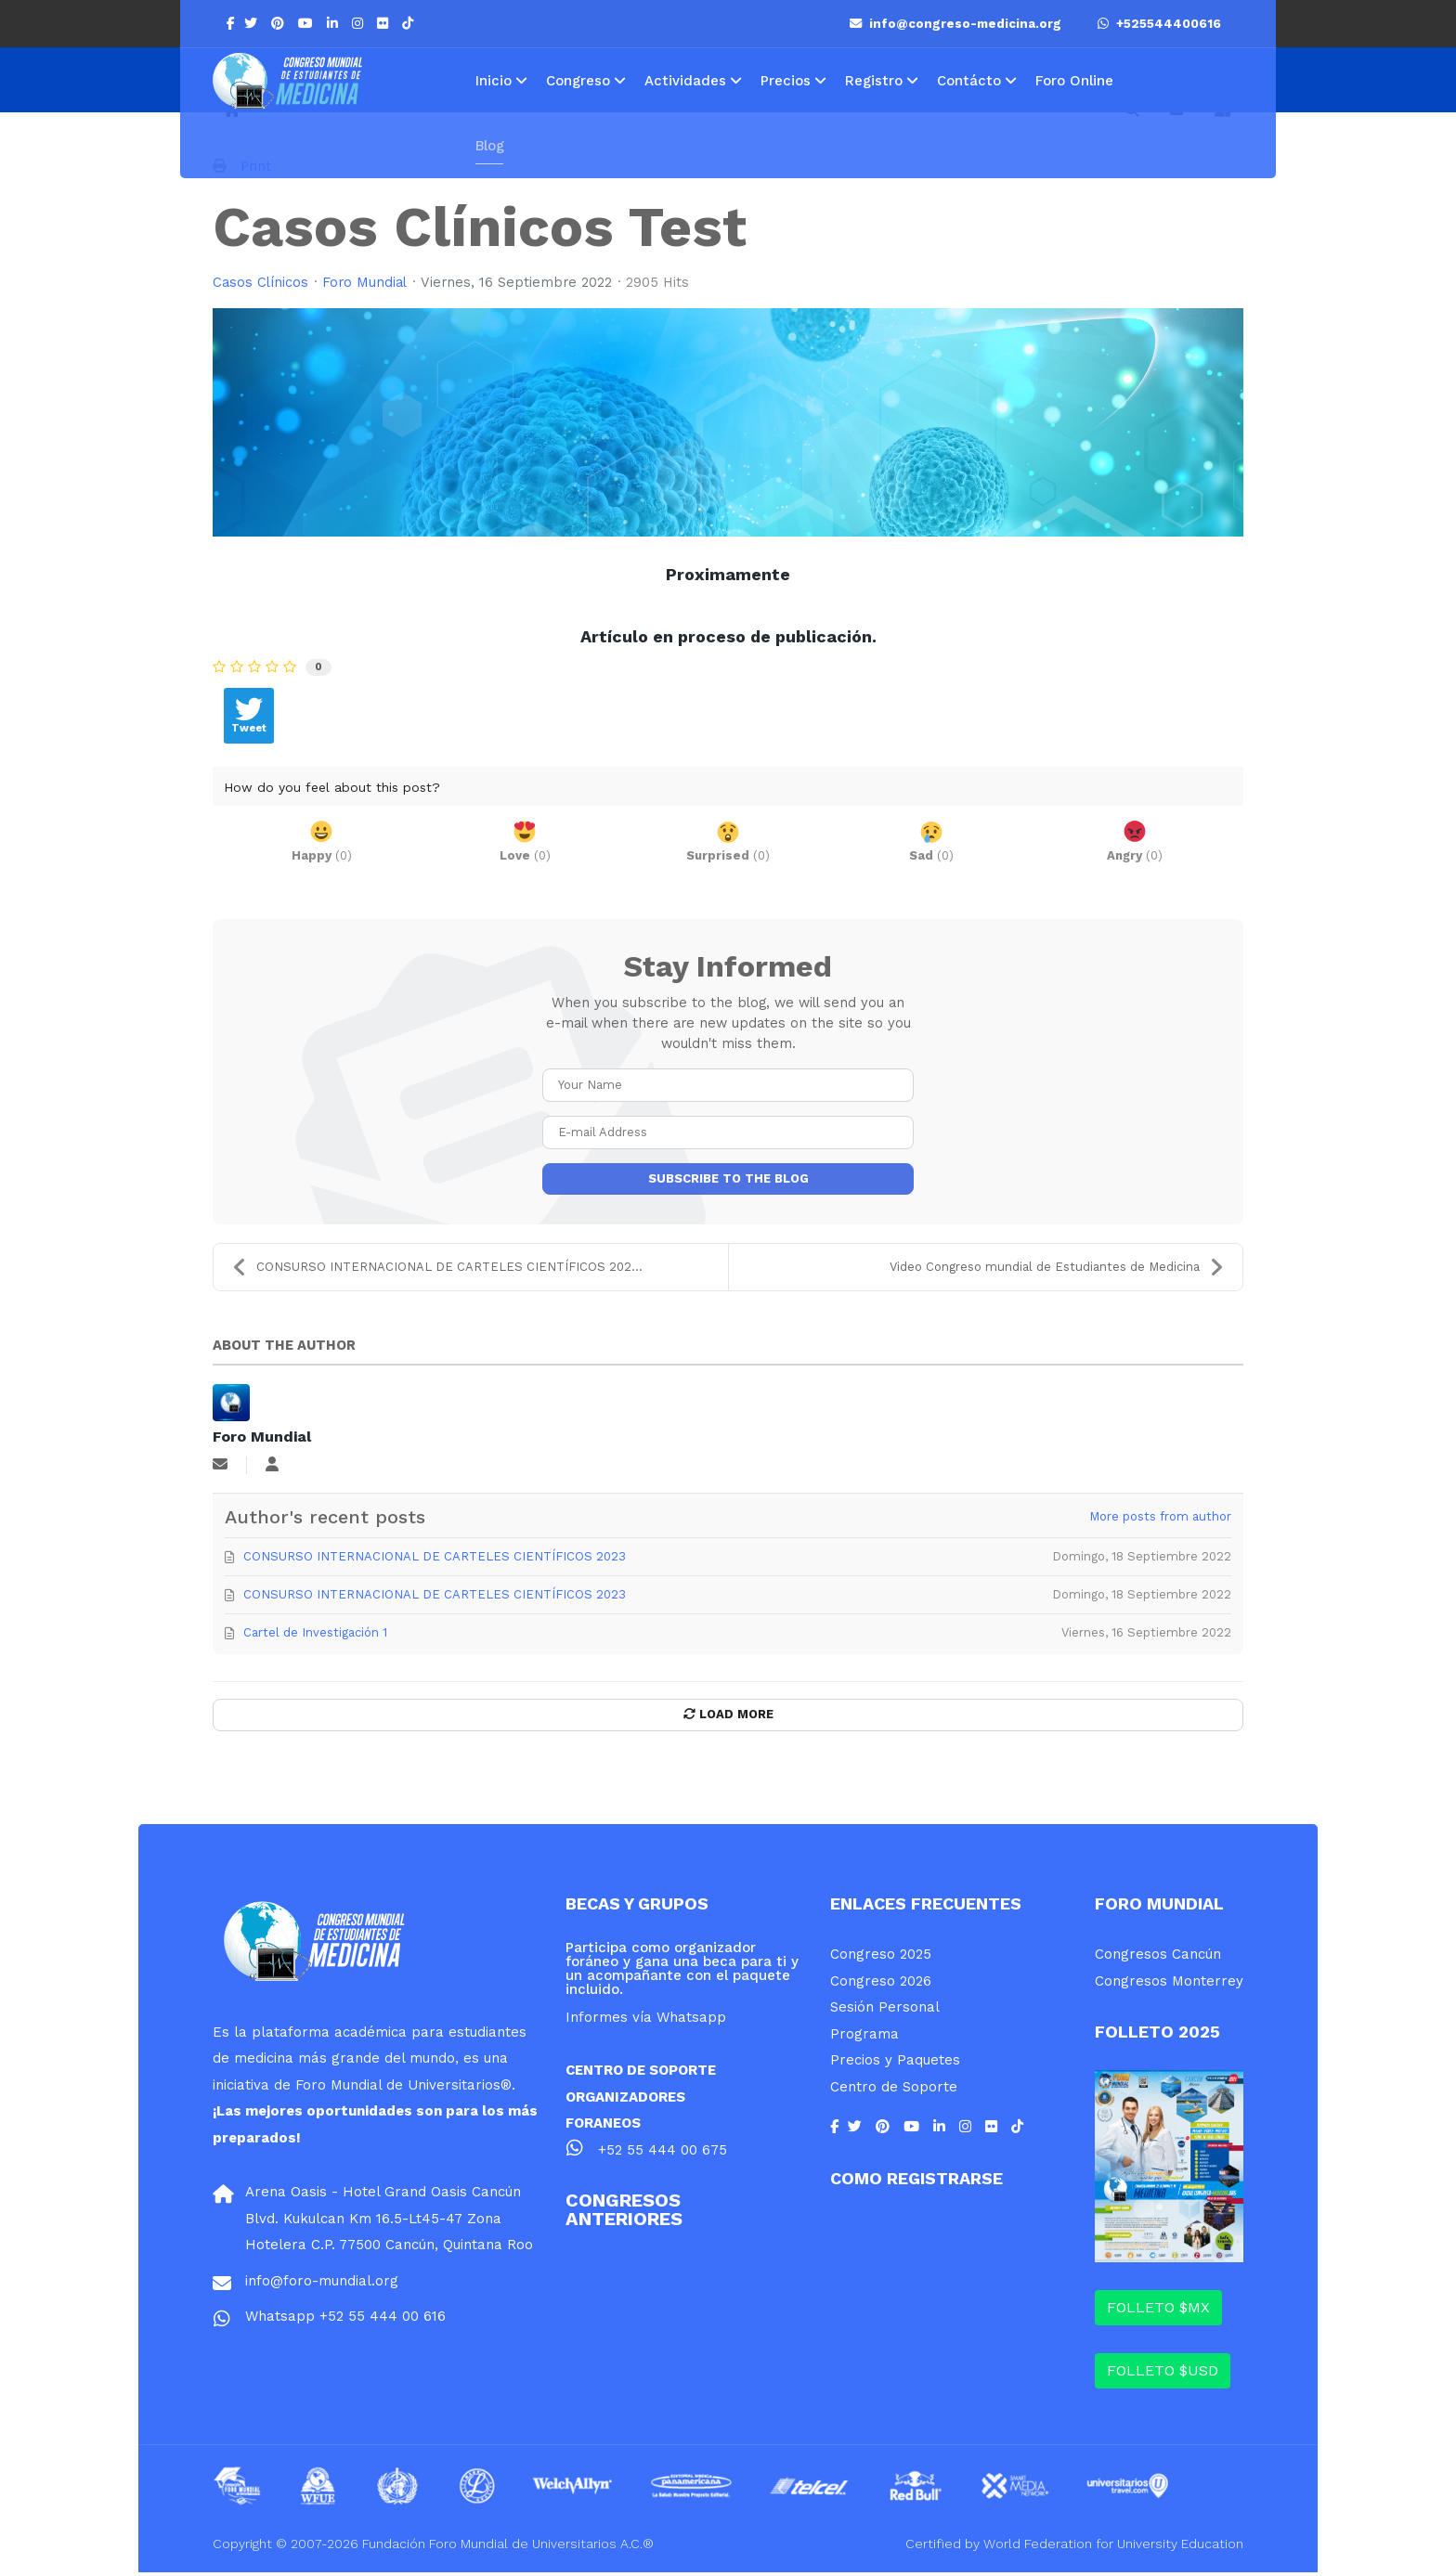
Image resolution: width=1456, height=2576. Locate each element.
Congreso (578, 80)
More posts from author (1160, 1520)
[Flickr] (385, 23)
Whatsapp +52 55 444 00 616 (345, 2319)
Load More (728, 1718)
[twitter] (253, 23)
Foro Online (1074, 80)
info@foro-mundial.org (321, 2284)
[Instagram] (360, 23)
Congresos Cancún (1158, 1957)
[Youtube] (308, 23)
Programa (864, 2037)
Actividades (685, 80)
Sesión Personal (885, 2010)
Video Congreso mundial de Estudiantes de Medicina (1057, 1270)
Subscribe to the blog (728, 1180)
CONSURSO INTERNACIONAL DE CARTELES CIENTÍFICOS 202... (437, 1270)
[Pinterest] (280, 23)
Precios (785, 80)
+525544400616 (1159, 24)
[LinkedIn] (335, 23)
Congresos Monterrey (1169, 1984)
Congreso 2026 (880, 1984)
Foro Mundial (367, 283)
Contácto (969, 80)
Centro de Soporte (893, 2090)
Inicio (493, 80)
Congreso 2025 (880, 1957)
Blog (489, 145)
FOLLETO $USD (1162, 2374)
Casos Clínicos (261, 283)
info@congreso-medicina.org (957, 24)
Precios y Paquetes (895, 2063)
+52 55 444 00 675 (662, 2153)
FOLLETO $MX (1158, 2311)
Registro (874, 80)
